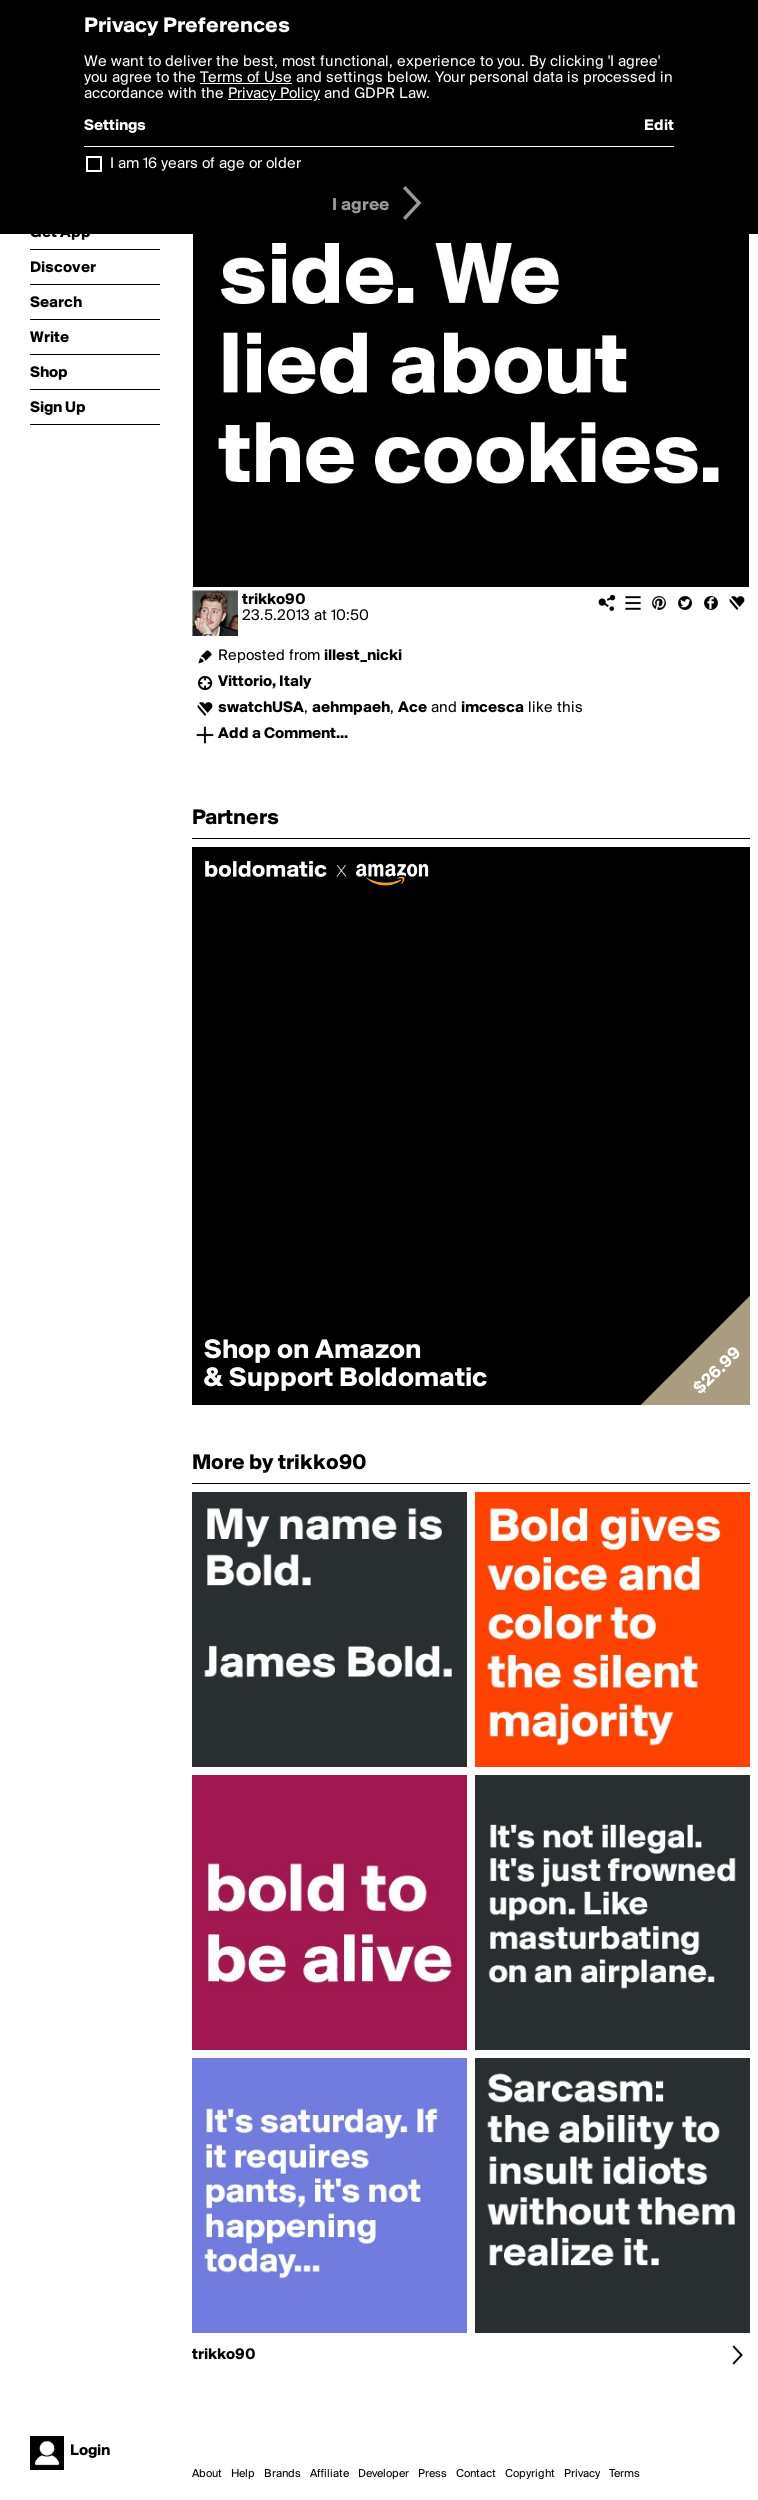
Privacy (582, 2474)
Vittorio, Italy (264, 682)
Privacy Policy (274, 94)
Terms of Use (246, 78)
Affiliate (329, 2474)
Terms (624, 2474)
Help (243, 2474)
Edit (659, 126)
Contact (476, 2474)
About (207, 2474)
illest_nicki (363, 656)
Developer (383, 2474)
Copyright (530, 2474)
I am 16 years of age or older (205, 164)
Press (432, 2474)
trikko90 (274, 600)
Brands (282, 2474)
